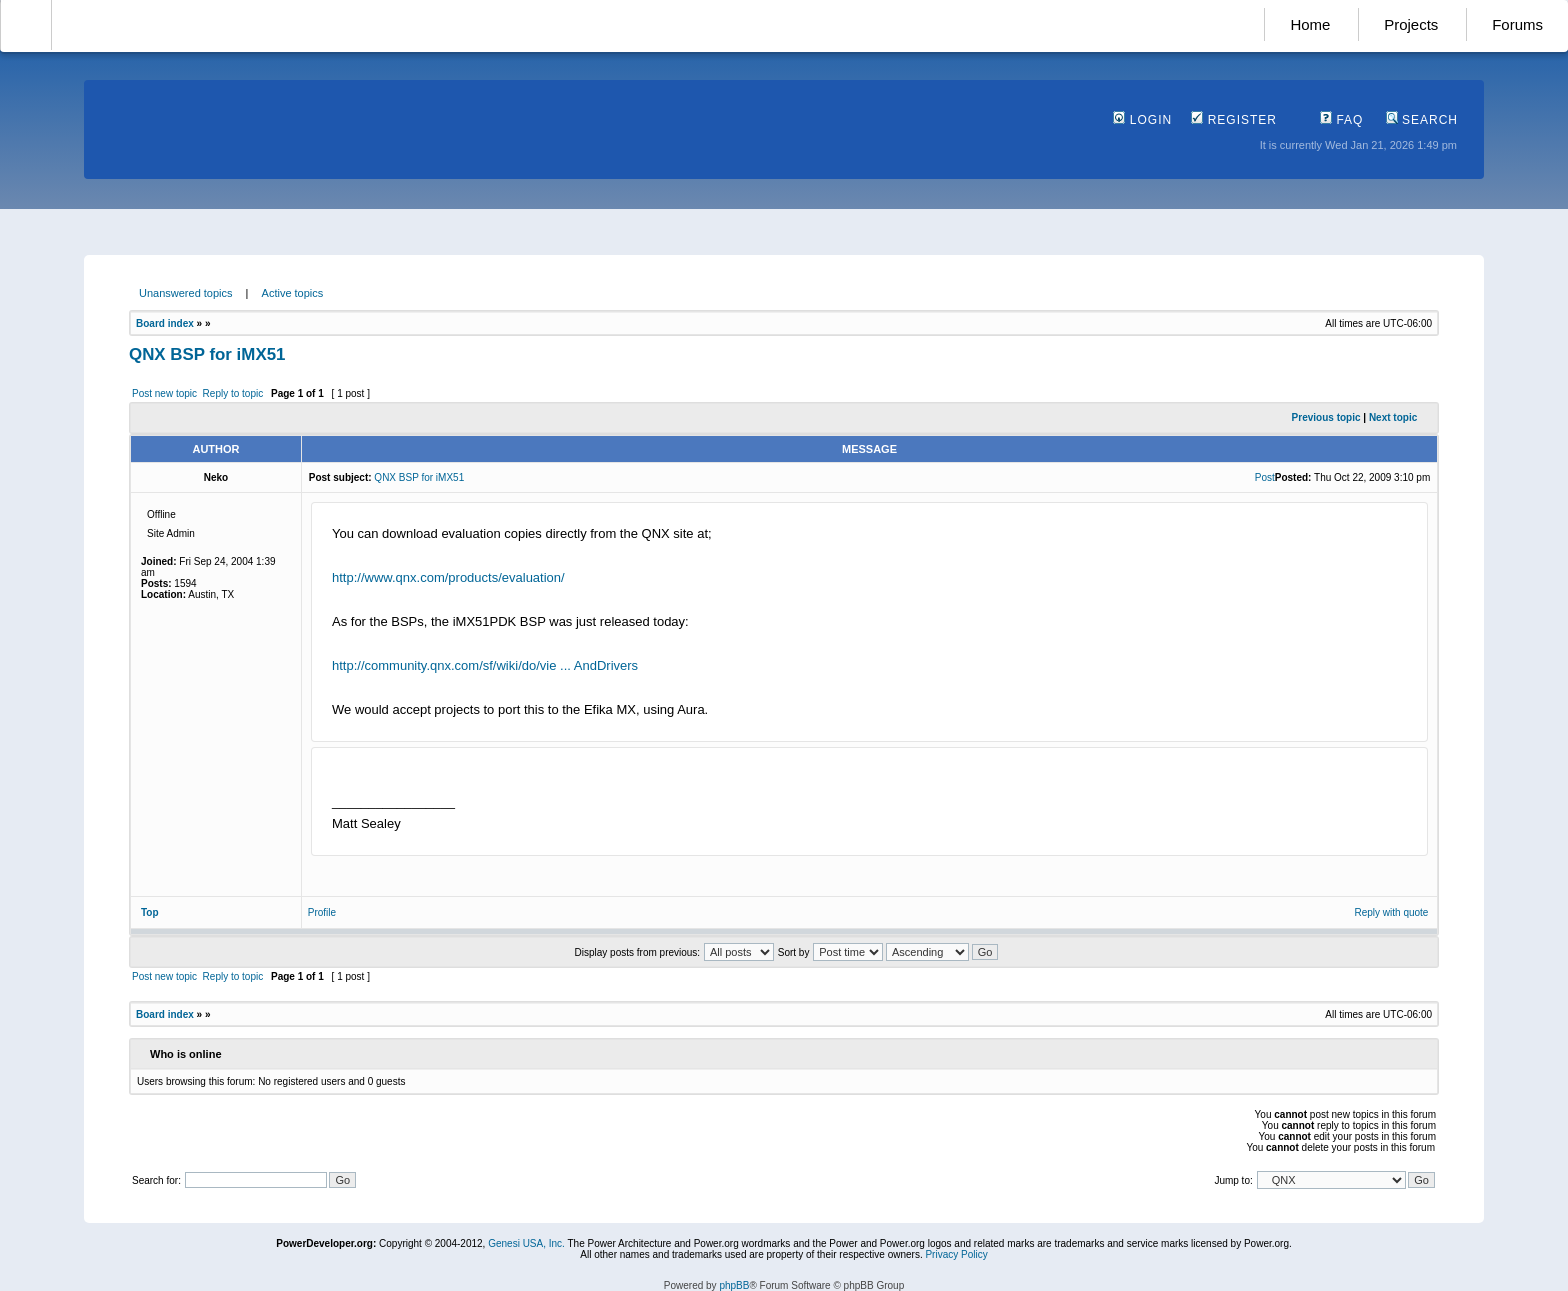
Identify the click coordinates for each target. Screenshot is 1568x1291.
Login (1142, 120)
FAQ (1341, 120)
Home (1310, 24)
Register (1234, 120)
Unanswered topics (186, 293)
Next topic (1393, 417)
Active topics (293, 293)
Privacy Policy (956, 1254)
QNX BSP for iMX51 (207, 354)
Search (1422, 120)
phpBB (734, 1285)
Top (150, 912)
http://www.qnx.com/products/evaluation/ (448, 577)
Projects (1411, 24)
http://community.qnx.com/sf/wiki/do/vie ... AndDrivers (485, 665)
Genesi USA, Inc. (526, 1243)
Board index (165, 323)
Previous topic (1326, 417)
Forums (1517, 24)
